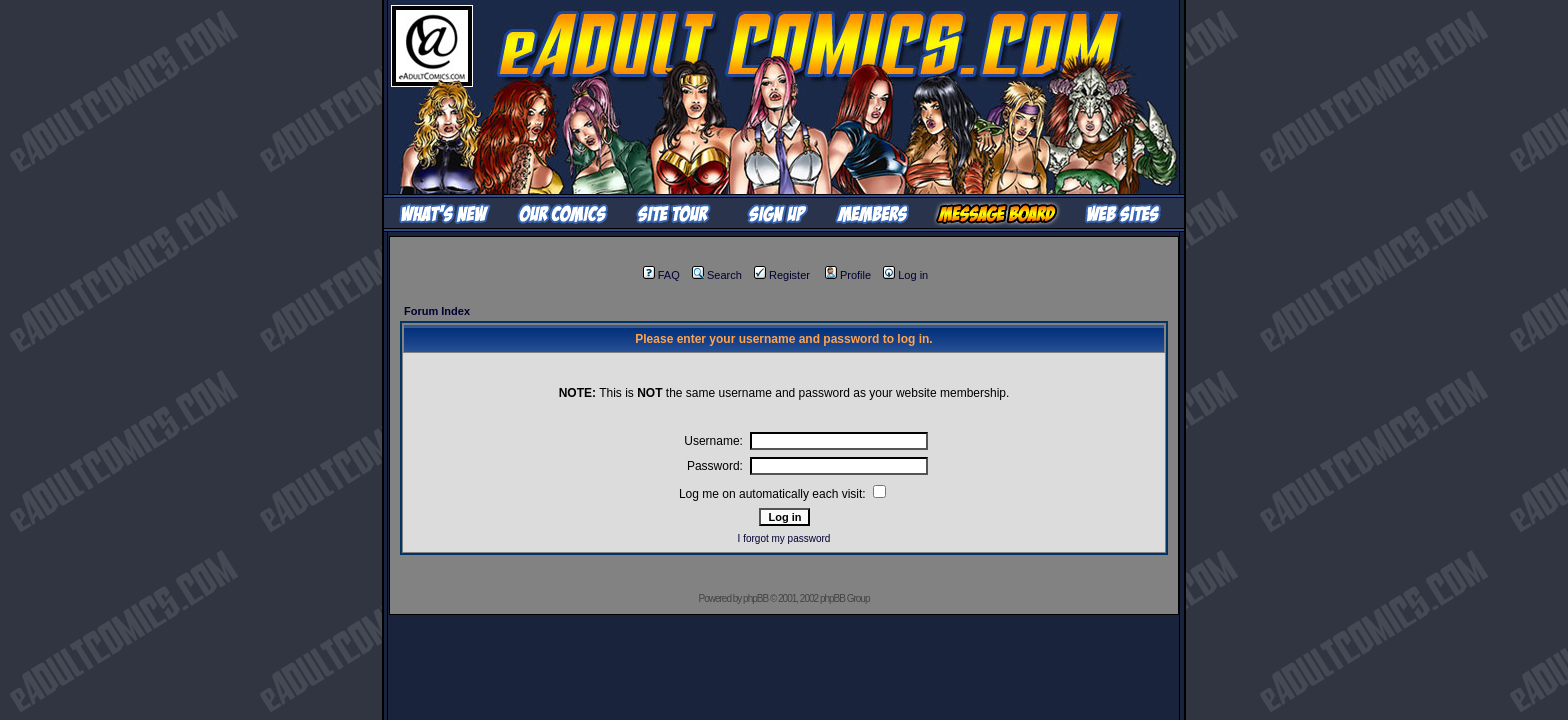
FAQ (661, 275)
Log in (905, 275)
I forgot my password (784, 538)
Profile (848, 275)
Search (717, 275)
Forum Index (437, 311)
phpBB (755, 598)
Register (782, 275)
